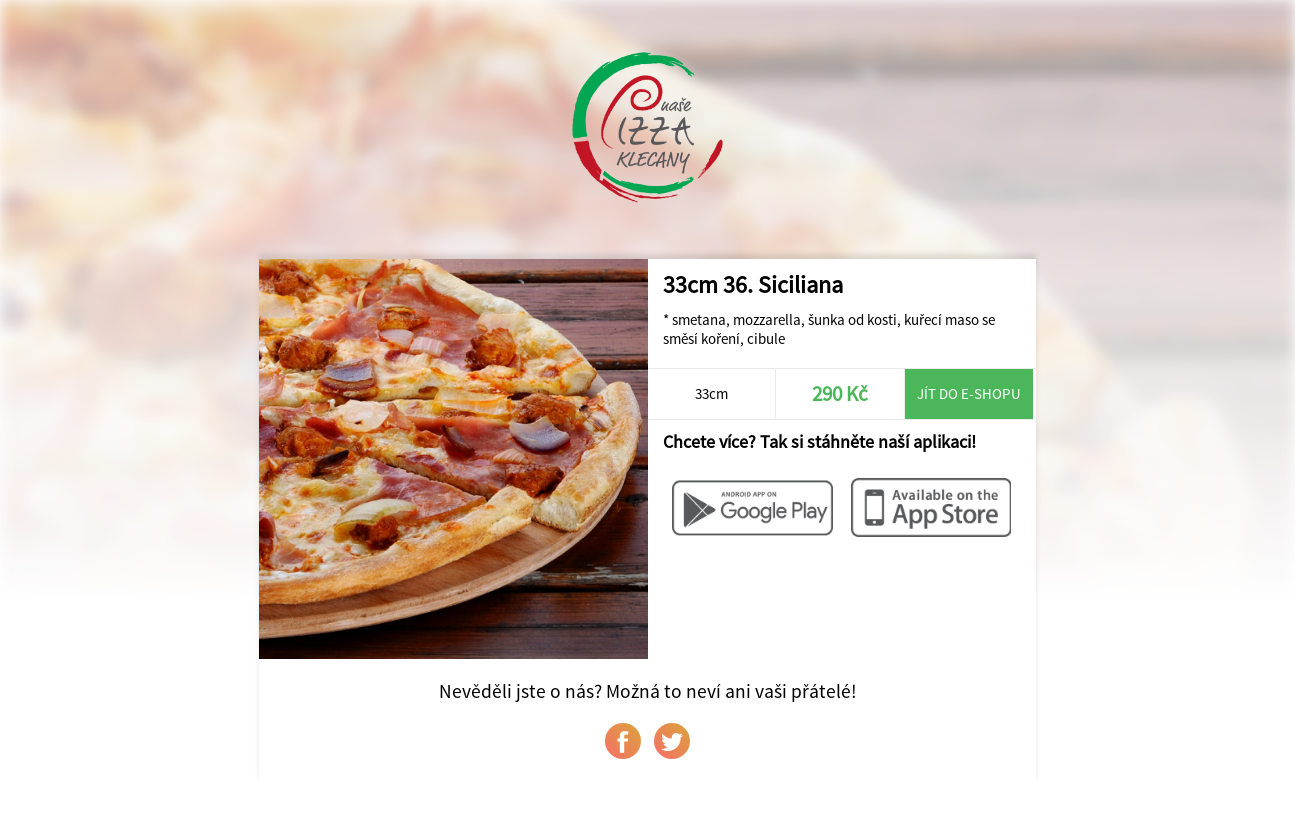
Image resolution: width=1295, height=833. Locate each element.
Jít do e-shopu (969, 393)
